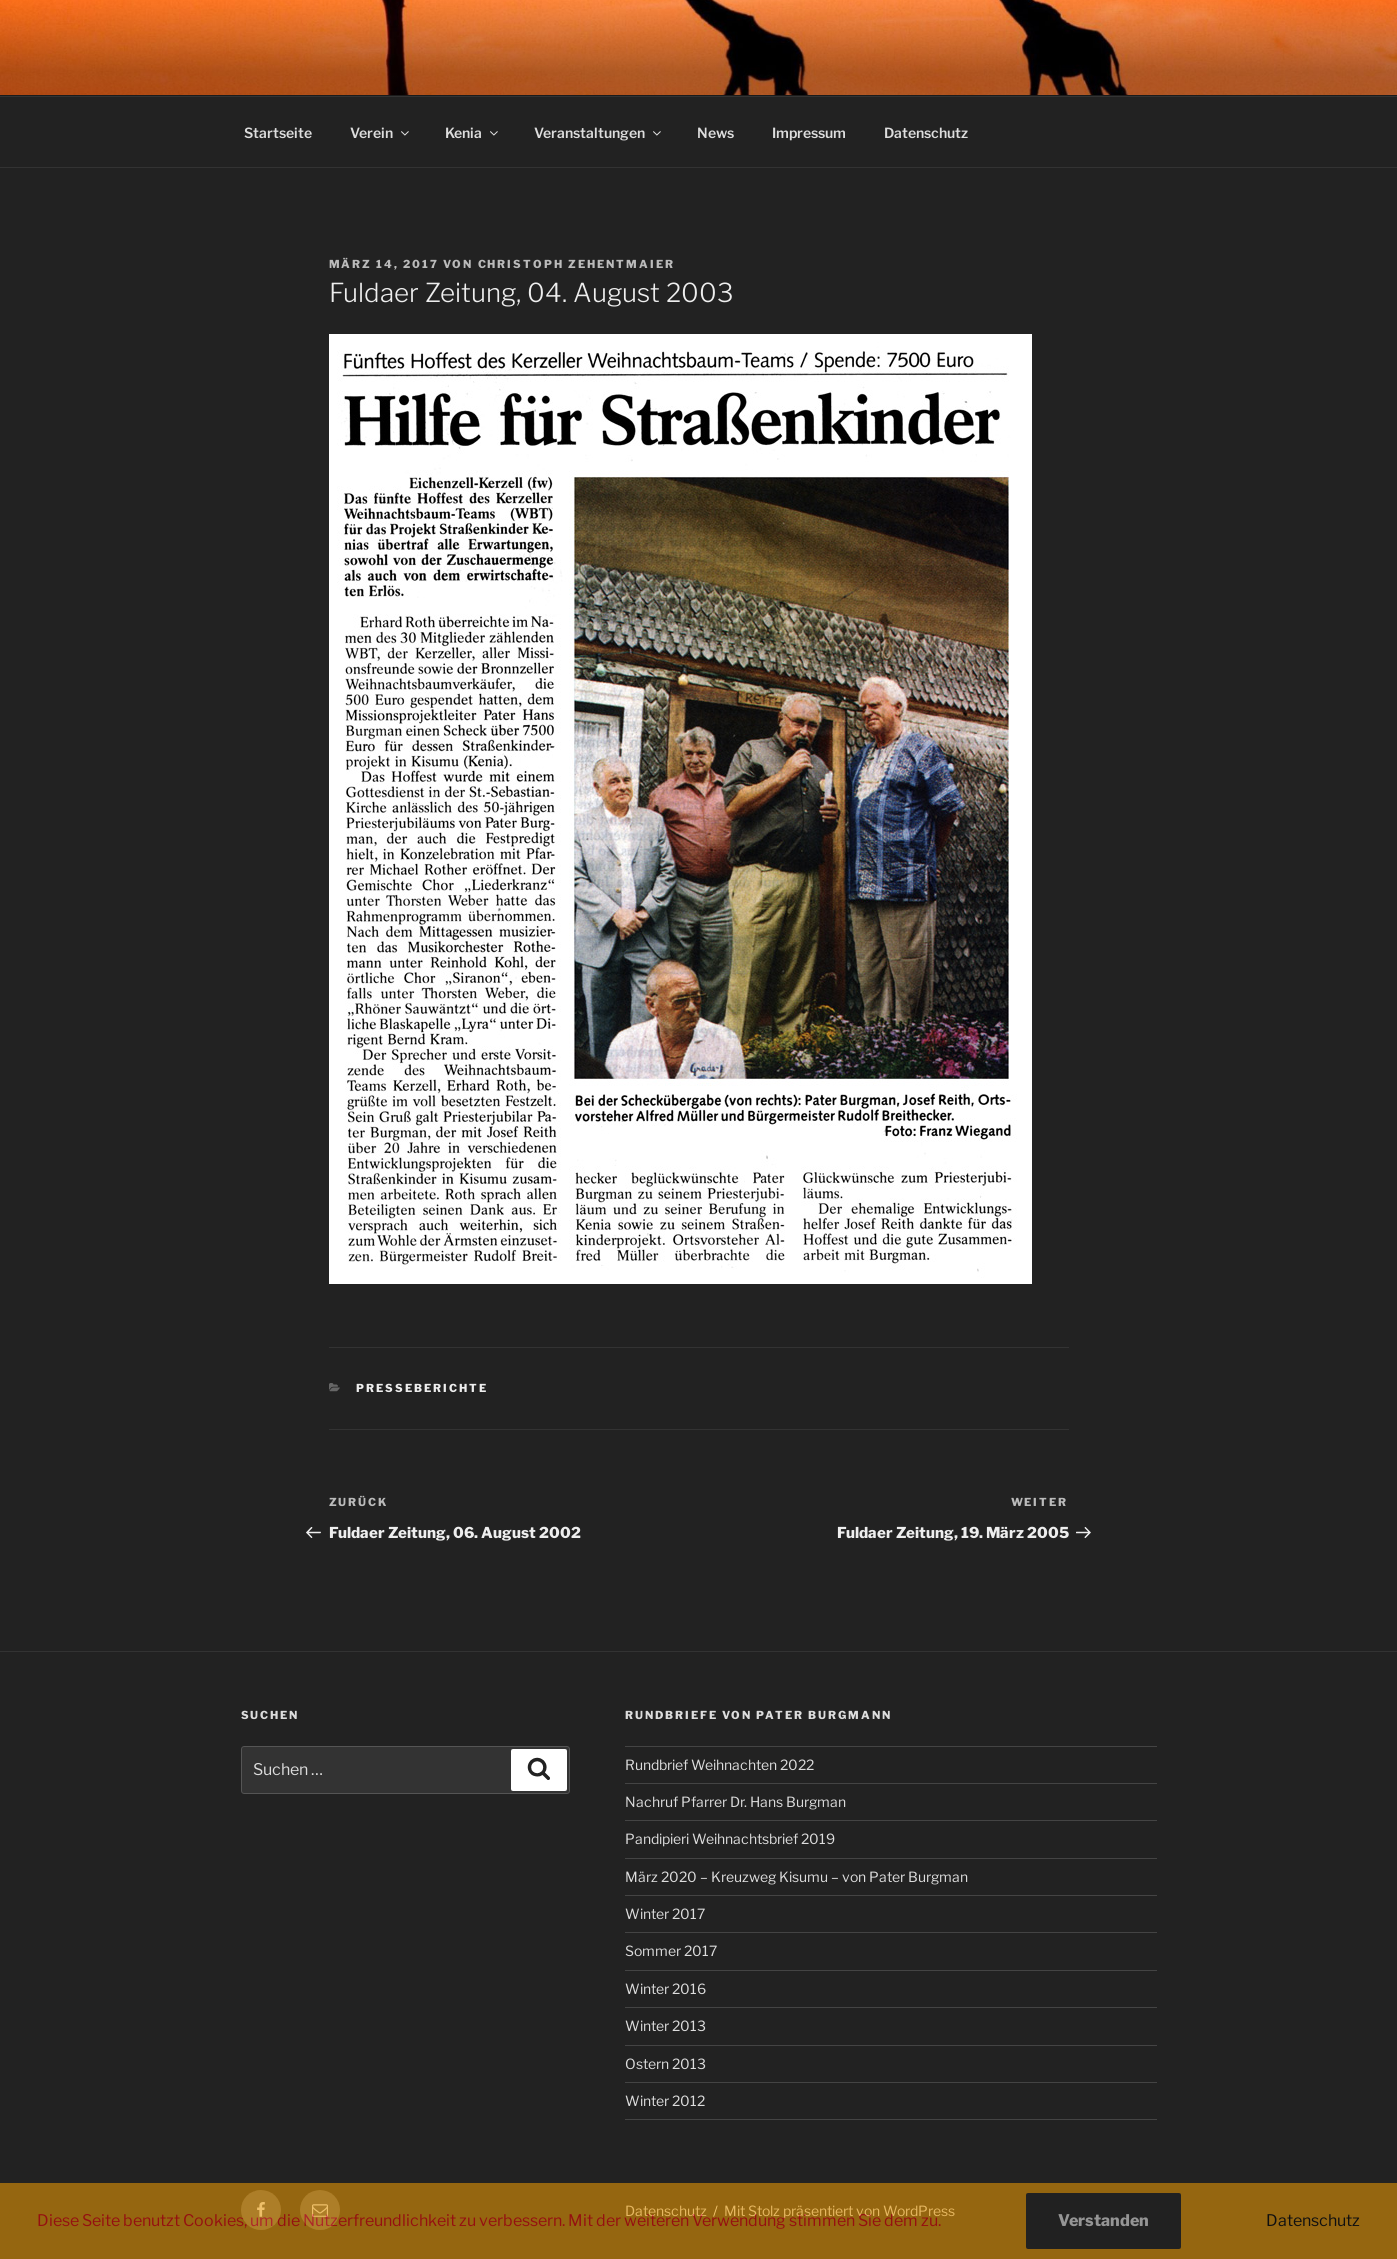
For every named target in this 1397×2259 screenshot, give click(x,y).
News (715, 132)
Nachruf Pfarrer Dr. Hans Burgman (735, 1801)
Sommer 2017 (671, 1950)
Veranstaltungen (599, 132)
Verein (381, 132)
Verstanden (1103, 2220)
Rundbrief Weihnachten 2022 (719, 1764)
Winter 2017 (665, 1913)
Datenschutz (926, 132)
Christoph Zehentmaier (577, 264)
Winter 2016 (665, 1988)
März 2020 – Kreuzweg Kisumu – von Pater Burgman (796, 1876)
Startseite (278, 132)
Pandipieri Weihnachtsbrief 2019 (730, 1838)
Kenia (473, 132)
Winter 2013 (665, 2025)
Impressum (809, 132)
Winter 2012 (665, 2100)
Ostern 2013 (665, 2063)
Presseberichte (422, 1388)
